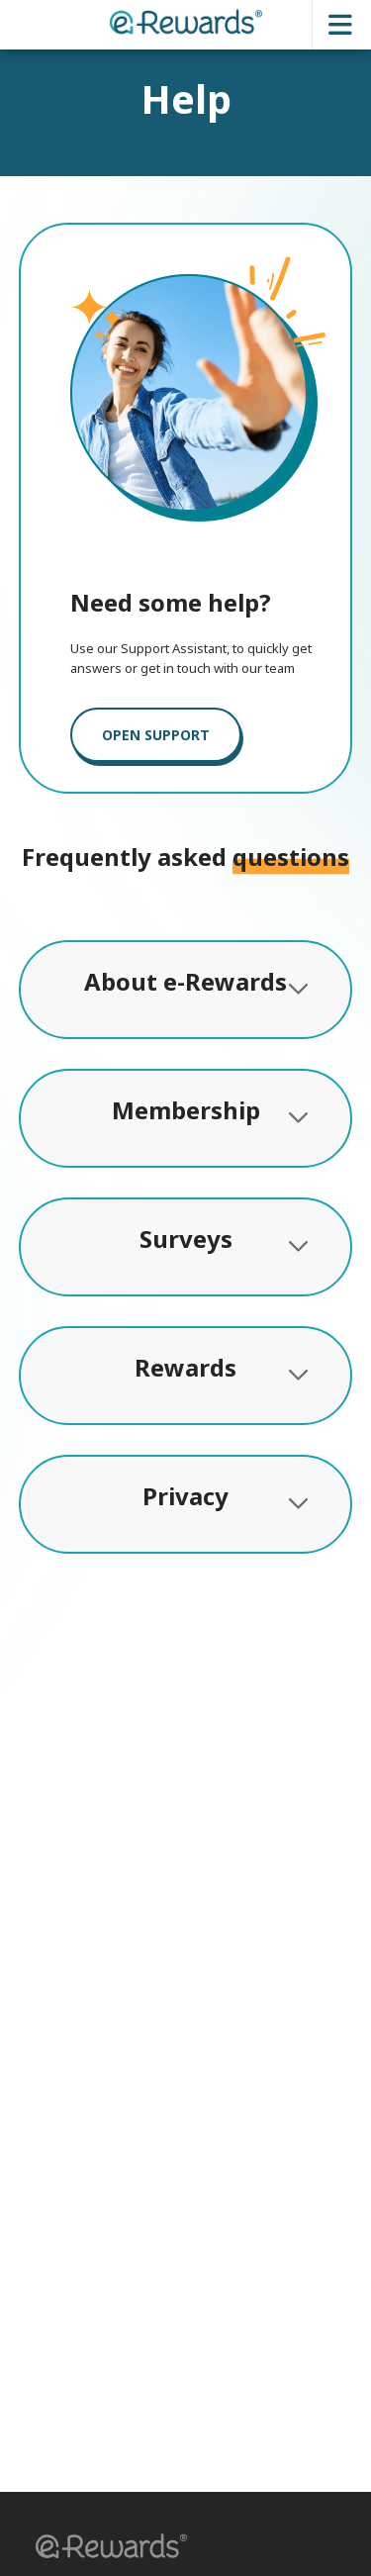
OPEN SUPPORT (156, 734)
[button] (105, 2548)
